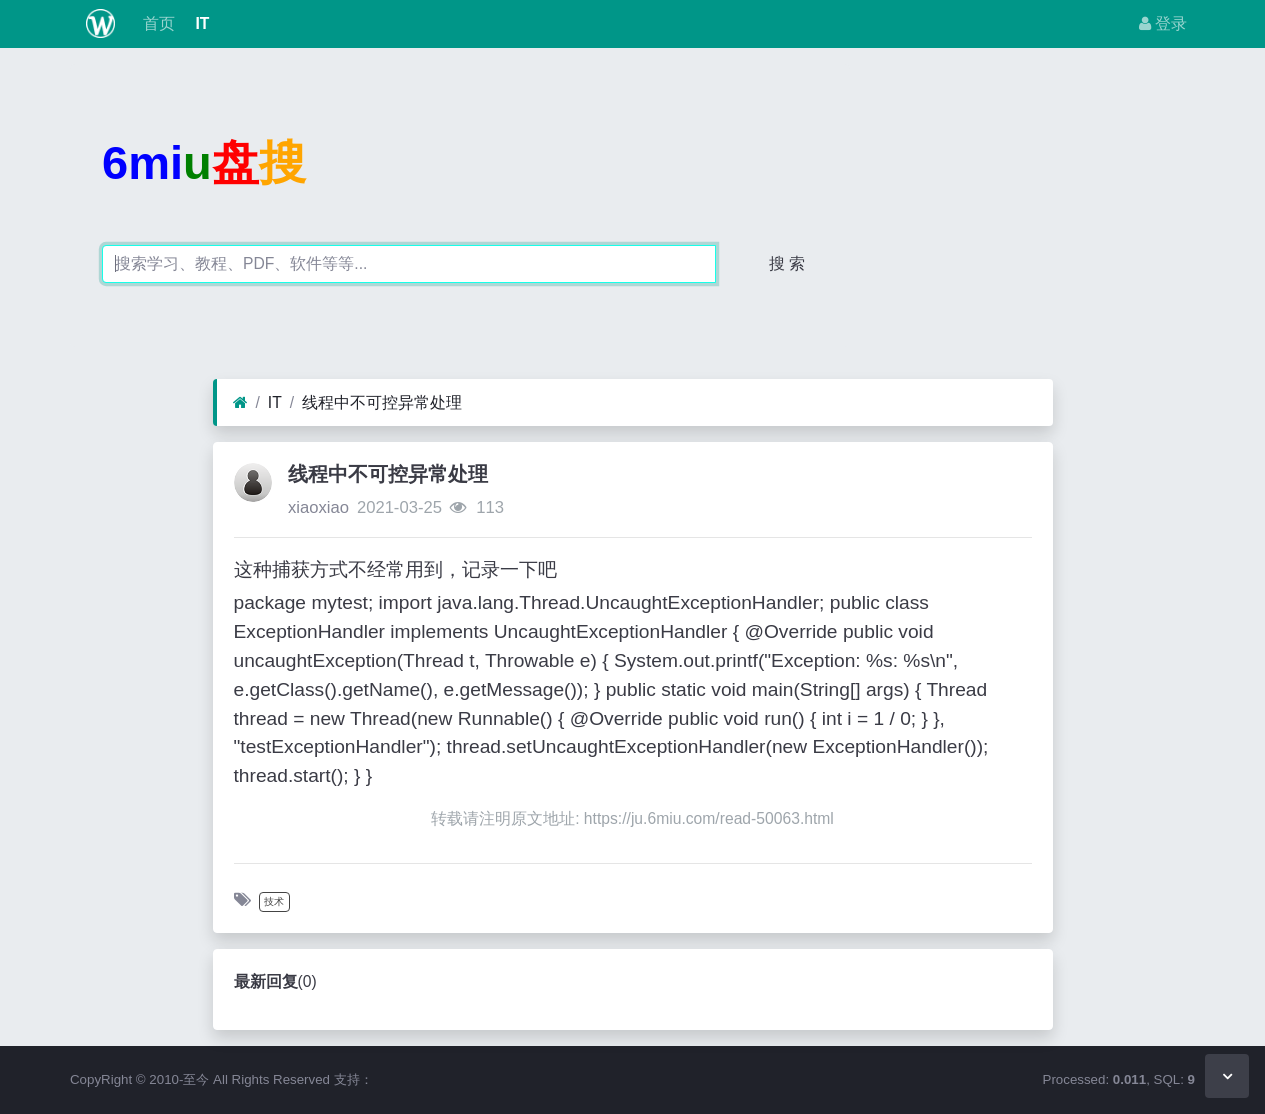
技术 (274, 901)
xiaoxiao (318, 507)
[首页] (240, 403)
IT (200, 23)
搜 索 (787, 263)
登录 (1163, 23)
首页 (157, 23)
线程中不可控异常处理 (382, 402)
